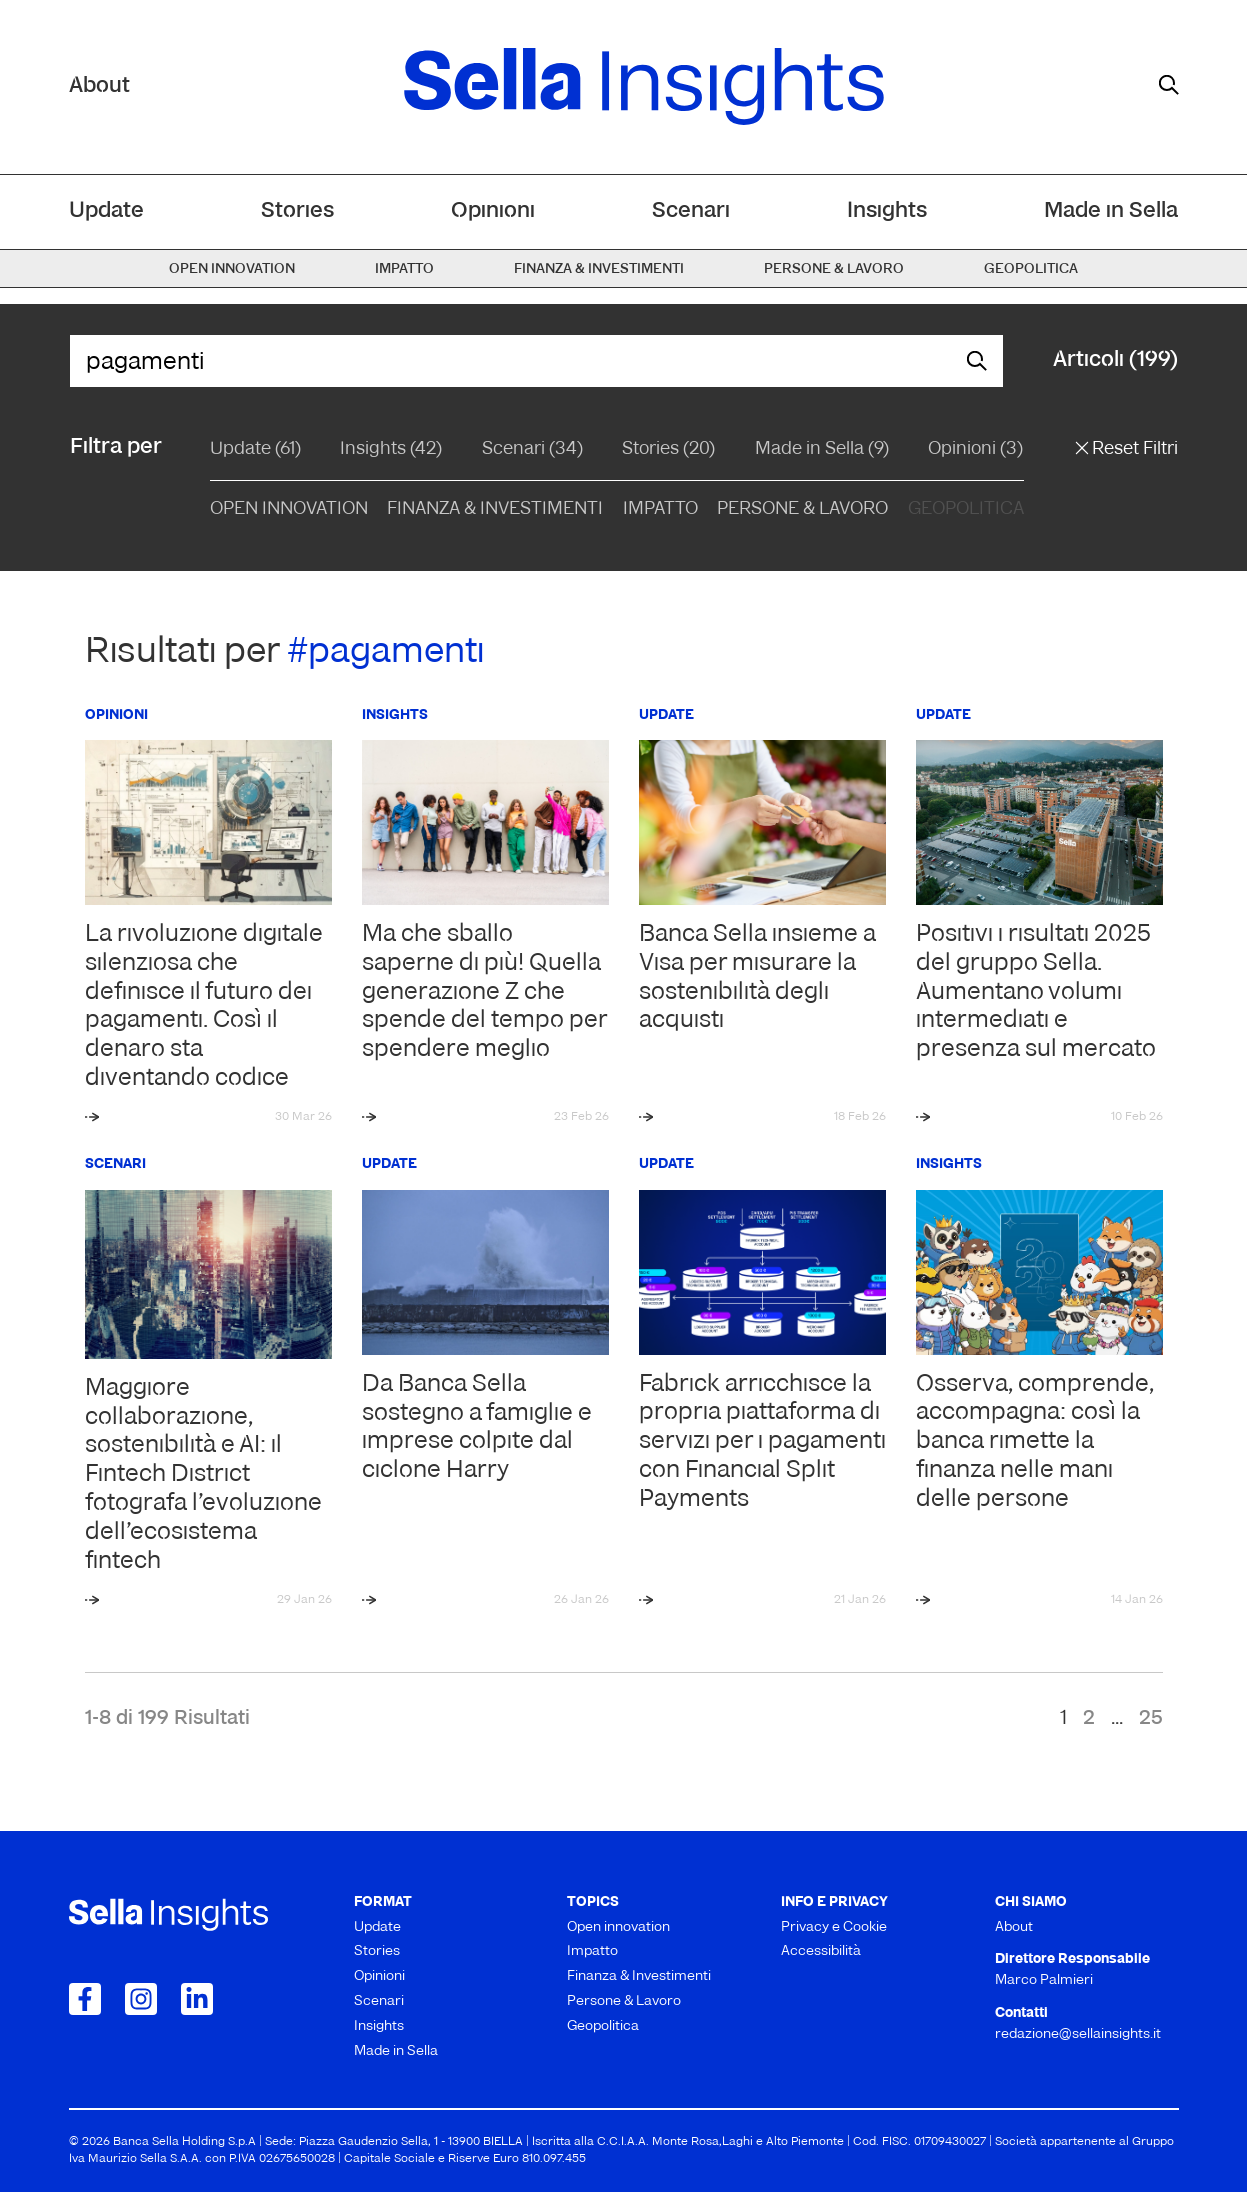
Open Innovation (289, 509)
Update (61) (255, 449)
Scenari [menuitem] (691, 211)
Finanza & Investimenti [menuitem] (599, 269)
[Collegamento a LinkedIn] (197, 1999)
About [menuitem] (1014, 1927)
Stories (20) (668, 449)
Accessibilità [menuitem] (821, 1951)
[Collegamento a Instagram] (141, 1999)
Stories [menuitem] (297, 211)
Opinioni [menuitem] (493, 211)
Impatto (660, 509)
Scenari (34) (532, 449)
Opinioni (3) (975, 449)
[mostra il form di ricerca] (1169, 85)
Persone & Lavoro (802, 509)
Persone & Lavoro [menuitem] (834, 269)
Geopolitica (966, 509)
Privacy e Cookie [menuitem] (834, 1927)
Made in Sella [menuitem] (1111, 211)
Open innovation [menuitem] (232, 269)
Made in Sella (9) (822, 449)
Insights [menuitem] (887, 211)
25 (1151, 1719)
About (99, 86)
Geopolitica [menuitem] (1031, 269)
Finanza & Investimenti (495, 509)
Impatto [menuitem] (404, 269)
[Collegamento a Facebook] (85, 1999)
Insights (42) (391, 449)
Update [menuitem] (106, 211)
